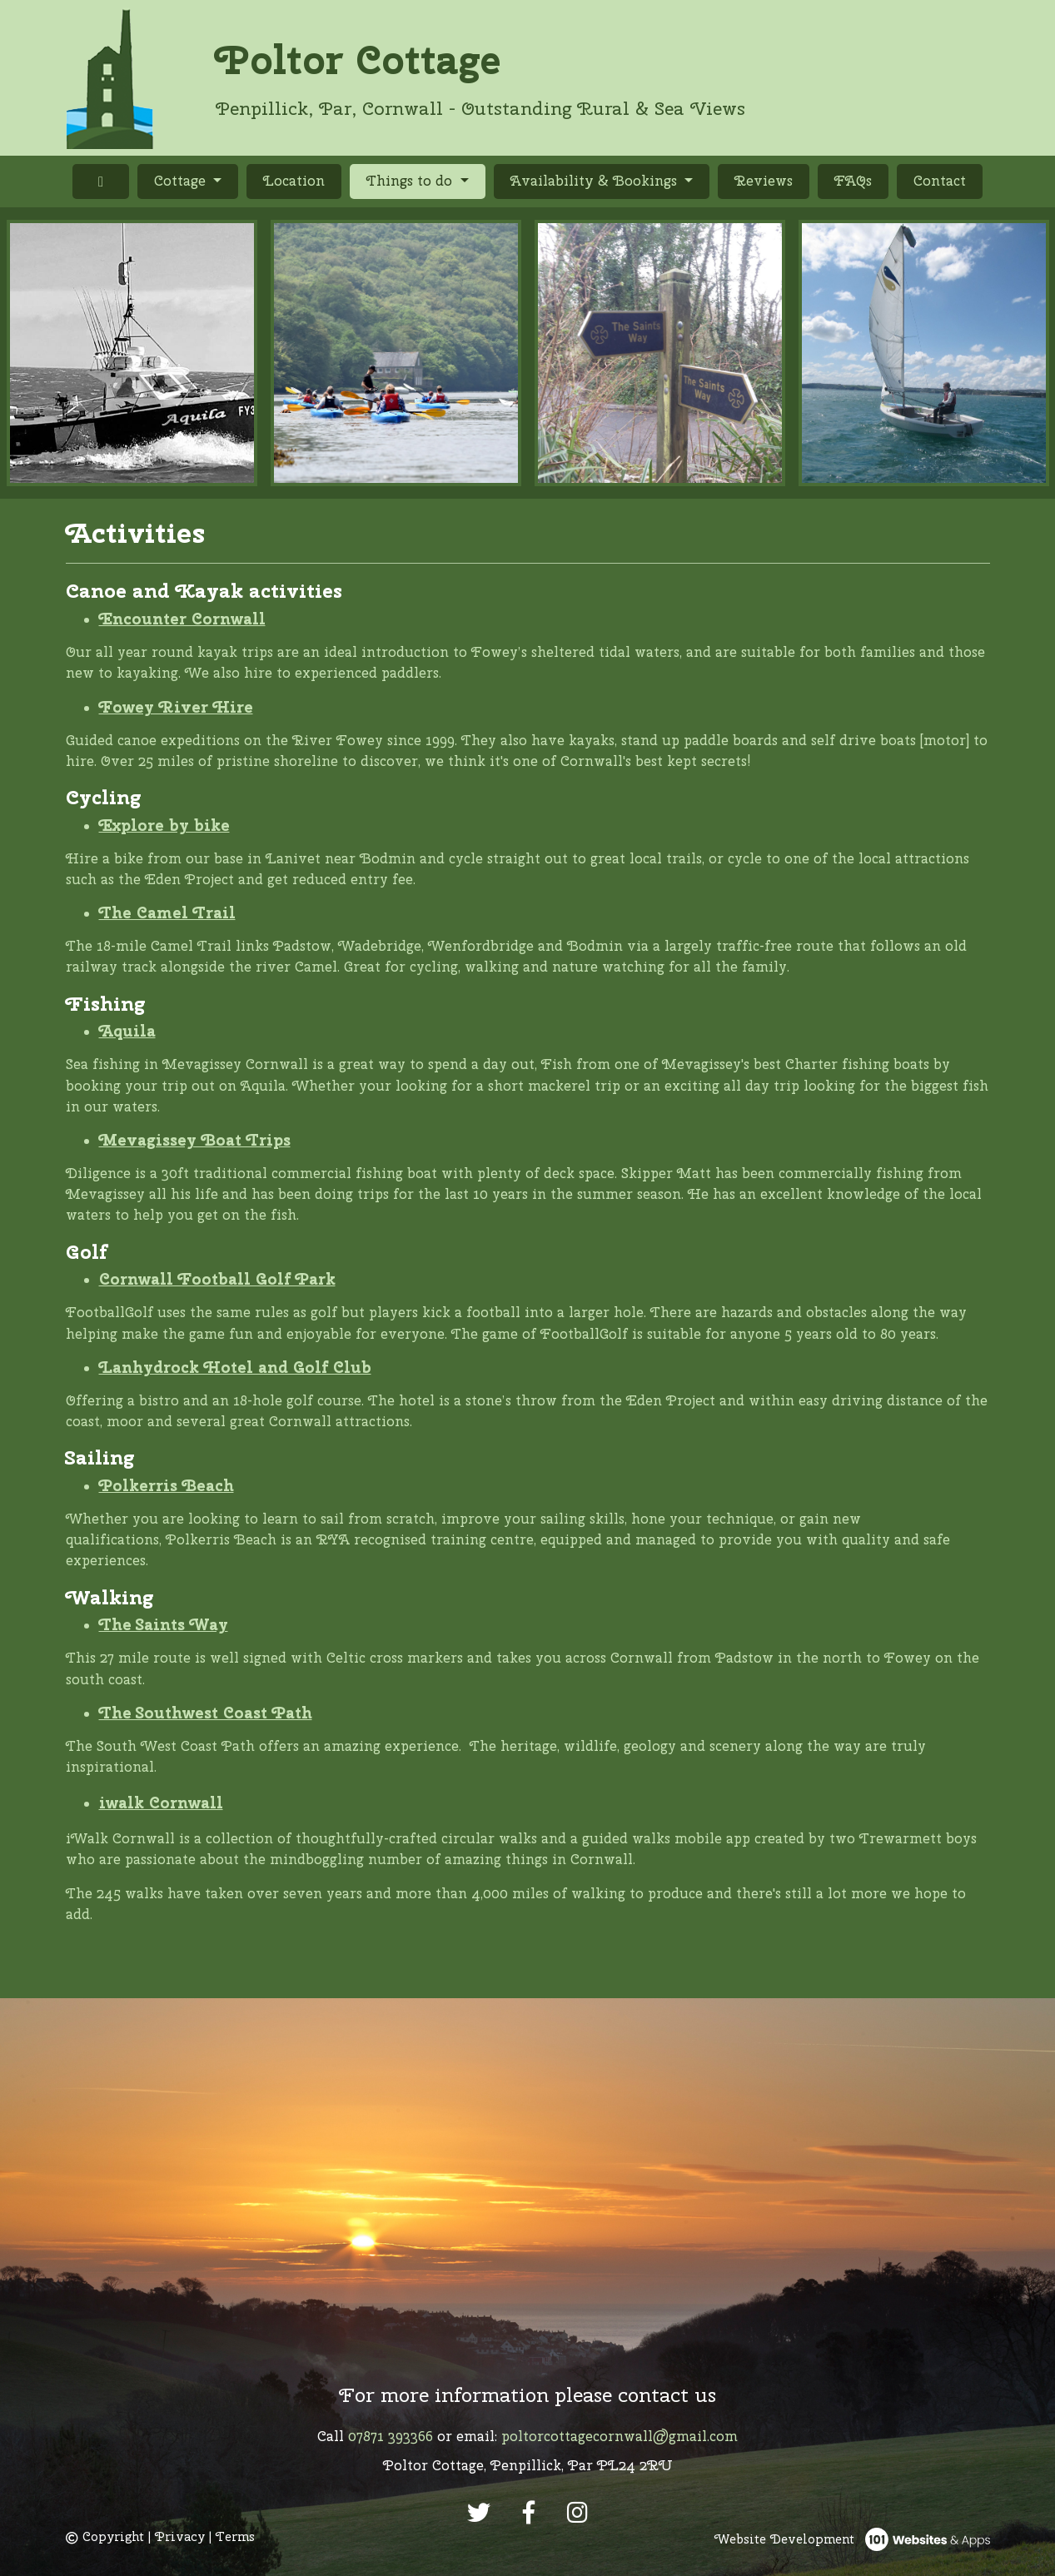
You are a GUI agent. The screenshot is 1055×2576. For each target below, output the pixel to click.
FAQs (853, 181)
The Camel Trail (167, 912)
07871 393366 (390, 2436)
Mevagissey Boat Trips (195, 1140)
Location (294, 181)
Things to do (425, 180)
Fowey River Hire (176, 707)
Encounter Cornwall (182, 618)
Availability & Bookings (595, 181)
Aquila (127, 1031)
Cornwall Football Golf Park (217, 1279)
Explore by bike (164, 825)
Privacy (180, 2537)
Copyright (105, 2537)
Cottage (182, 181)
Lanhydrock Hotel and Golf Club (235, 1367)
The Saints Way (163, 1624)
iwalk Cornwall (161, 1802)
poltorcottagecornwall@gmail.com (619, 2436)
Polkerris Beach (166, 1485)
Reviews (763, 181)
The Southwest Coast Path (205, 1712)
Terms (235, 2537)
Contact (939, 181)
